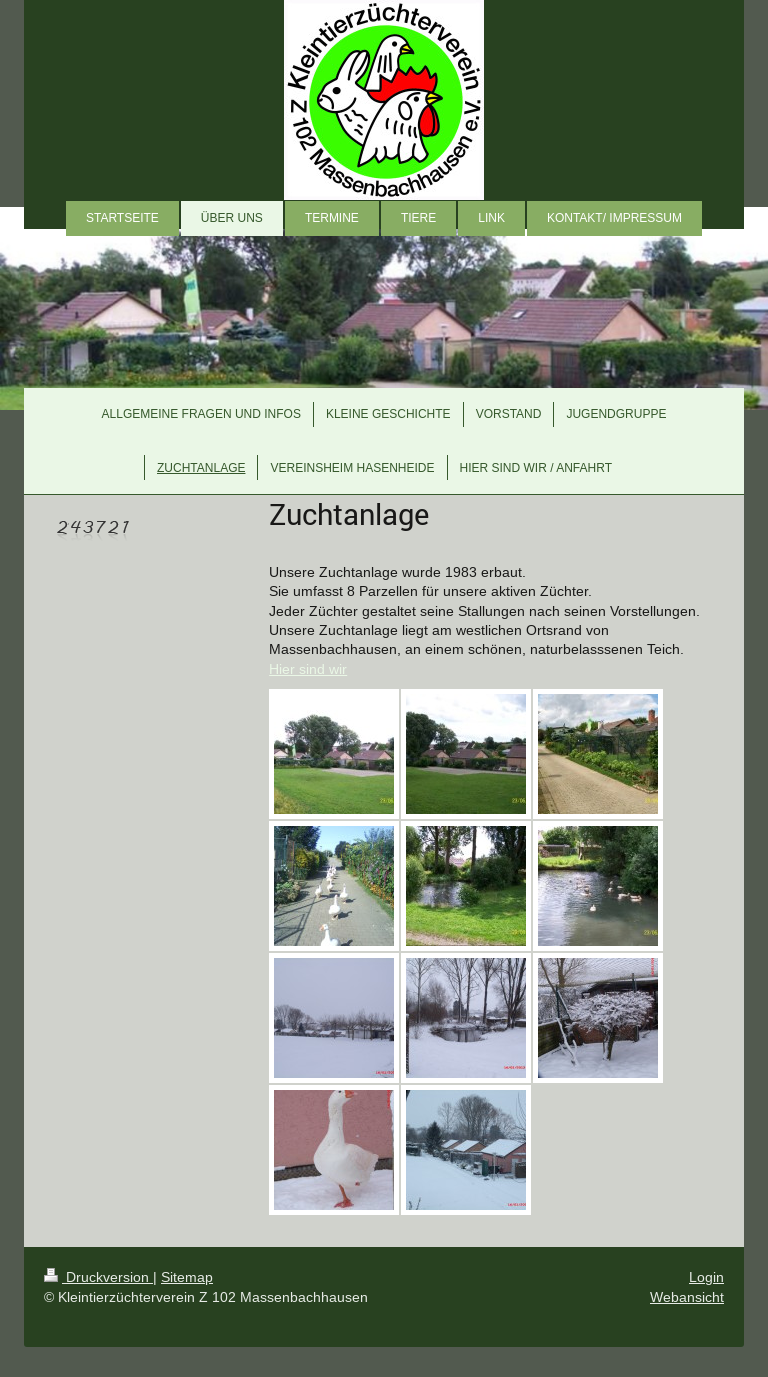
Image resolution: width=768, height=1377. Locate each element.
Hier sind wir (308, 669)
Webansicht (687, 1297)
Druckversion (98, 1277)
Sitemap (187, 1277)
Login (706, 1277)
